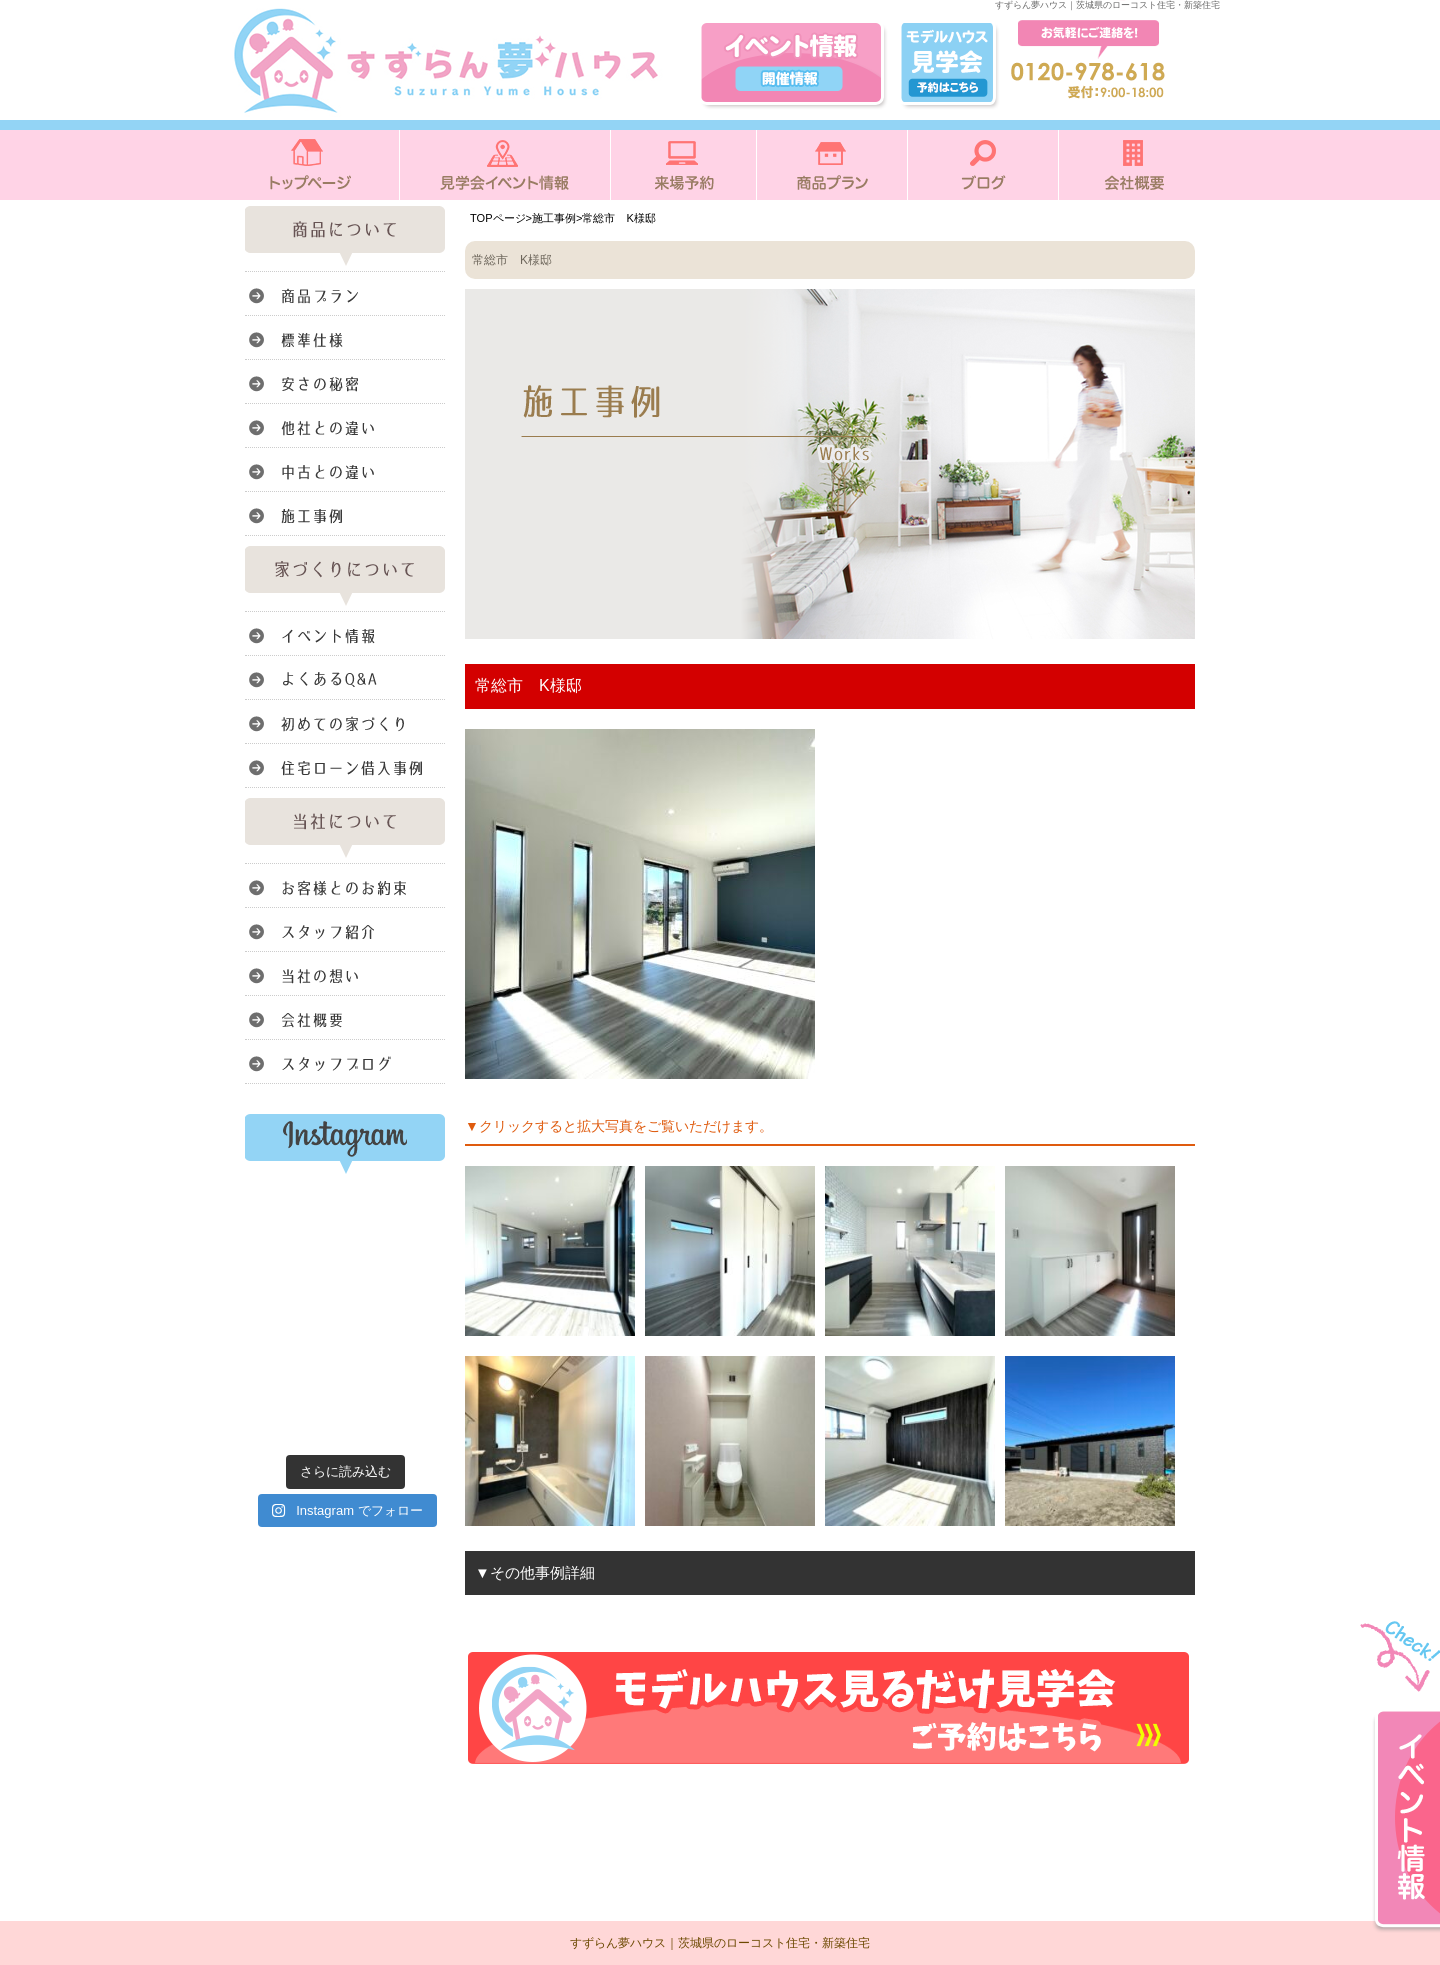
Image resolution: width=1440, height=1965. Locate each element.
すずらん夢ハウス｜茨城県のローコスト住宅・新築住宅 (720, 1943)
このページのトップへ (1144, 1794)
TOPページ (498, 218)
